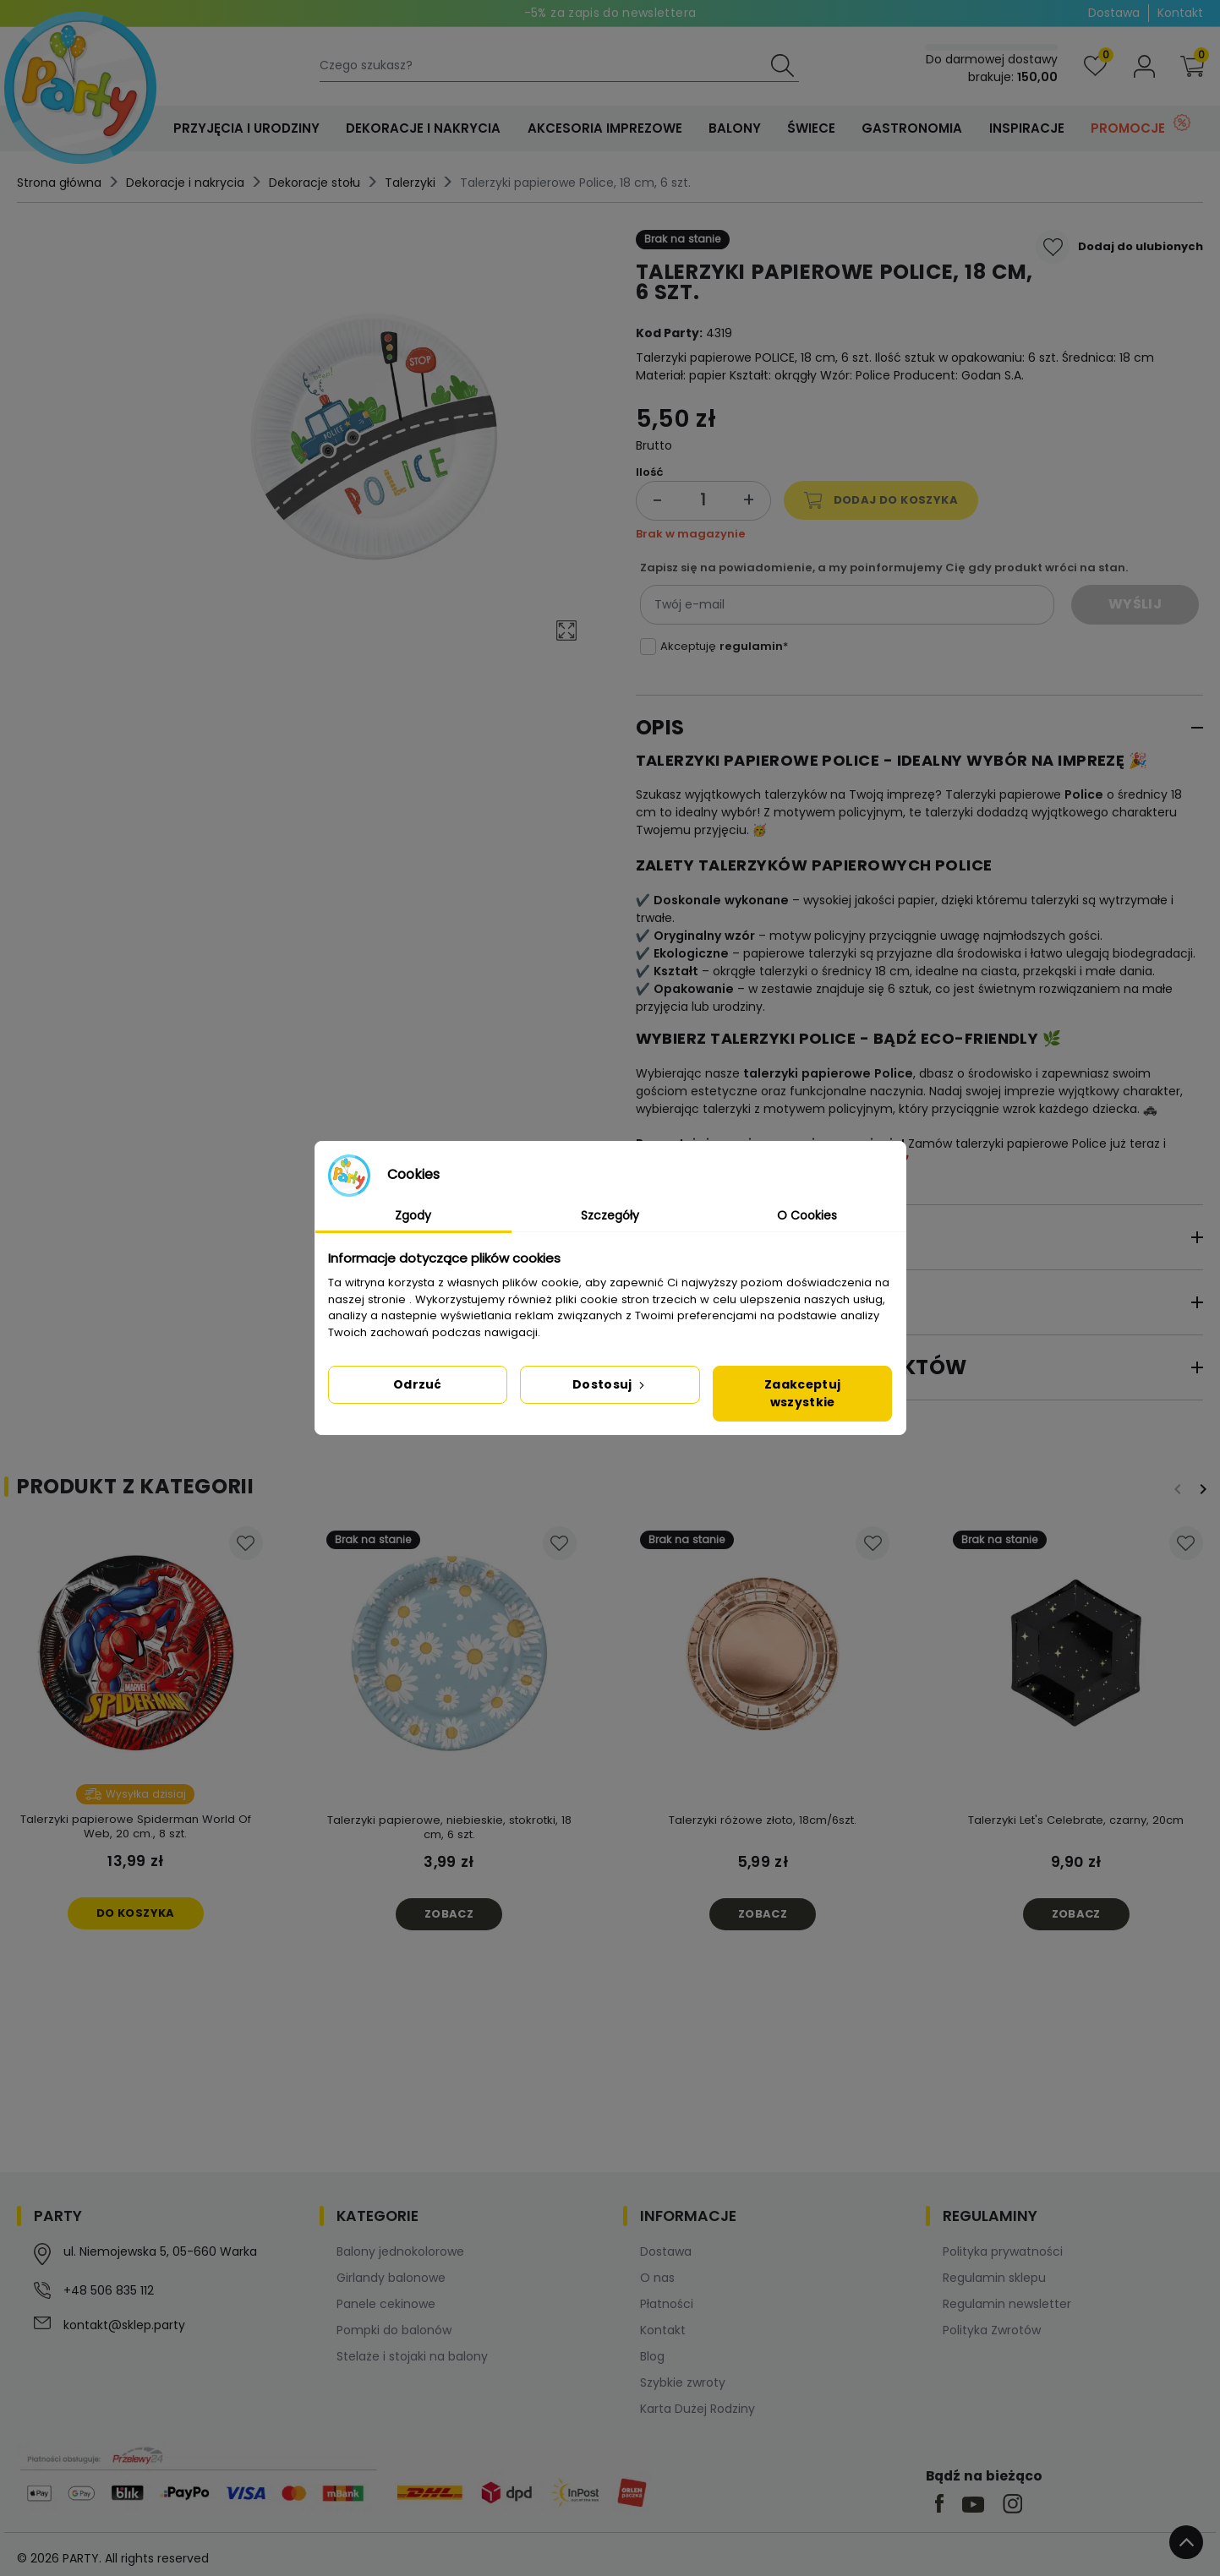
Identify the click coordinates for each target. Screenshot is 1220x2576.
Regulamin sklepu (994, 2277)
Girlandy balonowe (391, 2277)
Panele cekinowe (385, 2303)
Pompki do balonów (393, 2330)
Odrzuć (417, 1384)
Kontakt (1180, 12)
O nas (657, 2277)
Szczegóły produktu (757, 1237)
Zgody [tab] (413, 1215)
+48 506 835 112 (108, 2290)
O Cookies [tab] (807, 1215)
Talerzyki (410, 182)
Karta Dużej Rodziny (697, 2408)
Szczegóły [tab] (610, 1215)
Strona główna (59, 182)
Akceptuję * (724, 646)
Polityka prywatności (1003, 2251)
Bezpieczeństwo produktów (801, 1367)
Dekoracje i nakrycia (185, 182)
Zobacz (448, 1914)
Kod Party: (669, 333)
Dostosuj (610, 1384)
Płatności (666, 2303)
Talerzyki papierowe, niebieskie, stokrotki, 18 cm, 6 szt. (449, 1827)
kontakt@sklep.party (124, 2325)
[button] (1192, 66)
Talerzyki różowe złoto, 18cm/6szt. (762, 1820)
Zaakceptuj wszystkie (802, 1393)
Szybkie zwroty (682, 2382)
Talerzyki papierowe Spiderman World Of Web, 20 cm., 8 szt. (135, 1826)
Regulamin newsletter (1007, 2303)
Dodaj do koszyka (881, 500)
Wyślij (1135, 604)
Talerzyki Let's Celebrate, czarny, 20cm (1076, 1820)
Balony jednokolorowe (400, 2251)
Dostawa (1114, 12)
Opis (660, 727)
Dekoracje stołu (314, 182)
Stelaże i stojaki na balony (412, 2356)
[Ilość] (703, 501)
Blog (652, 2356)
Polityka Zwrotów (992, 2330)
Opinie (671, 1302)
